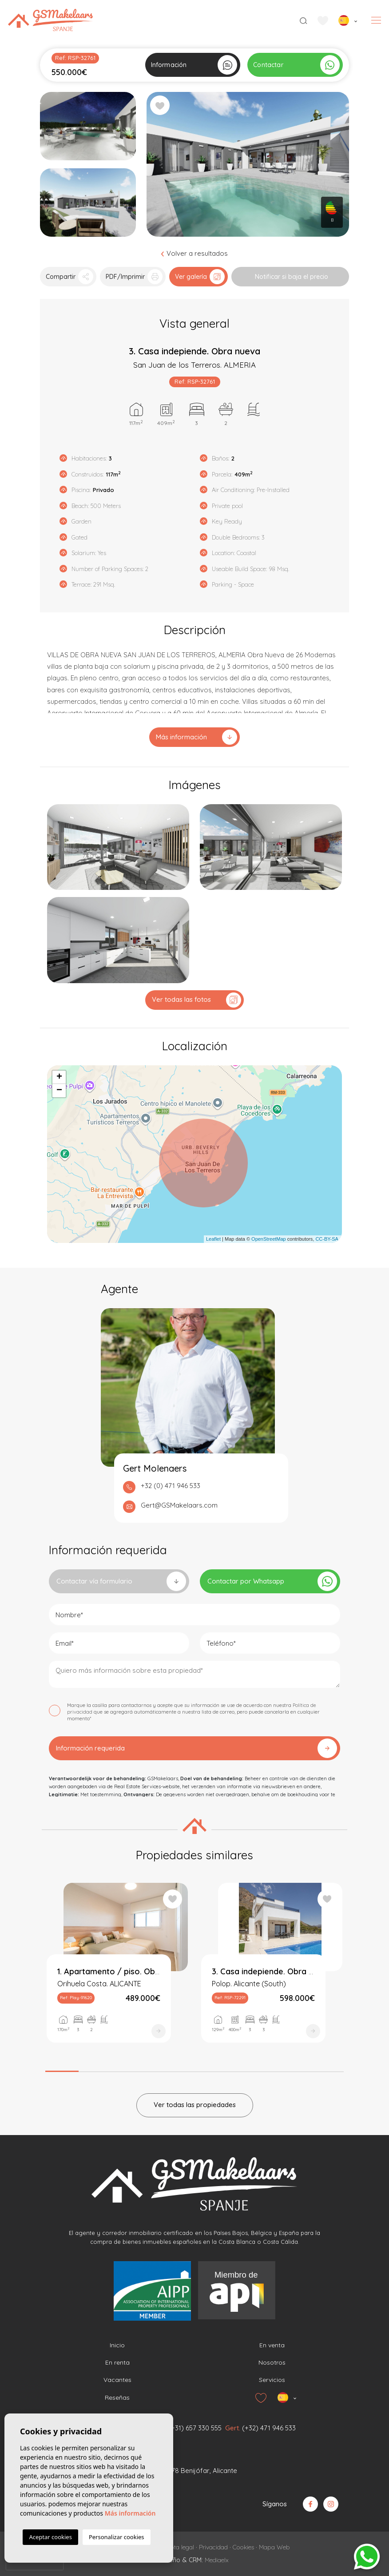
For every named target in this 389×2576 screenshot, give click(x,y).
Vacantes (117, 2380)
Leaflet (213, 1239)
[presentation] (34, 2563)
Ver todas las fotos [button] (196, 1000)
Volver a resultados (194, 253)
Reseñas (117, 2397)
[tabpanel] (117, 1971)
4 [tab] (161, 2068)
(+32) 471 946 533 (269, 2428)
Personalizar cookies (116, 2537)
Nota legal (180, 2547)
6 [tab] (227, 2068)
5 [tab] (194, 2068)
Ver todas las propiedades (195, 2104)
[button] (68, 276)
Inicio (117, 2345)
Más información (196, 737)
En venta (272, 2345)
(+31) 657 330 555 (195, 2428)
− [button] (59, 1090)
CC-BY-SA (326, 1239)
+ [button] (59, 1077)
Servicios (272, 2380)
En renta (117, 2362)
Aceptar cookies (50, 2537)
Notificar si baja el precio (291, 277)
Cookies (243, 2547)
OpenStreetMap (268, 1239)
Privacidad (213, 2547)
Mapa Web (274, 2547)
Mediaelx (217, 2560)
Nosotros (272, 2362)
